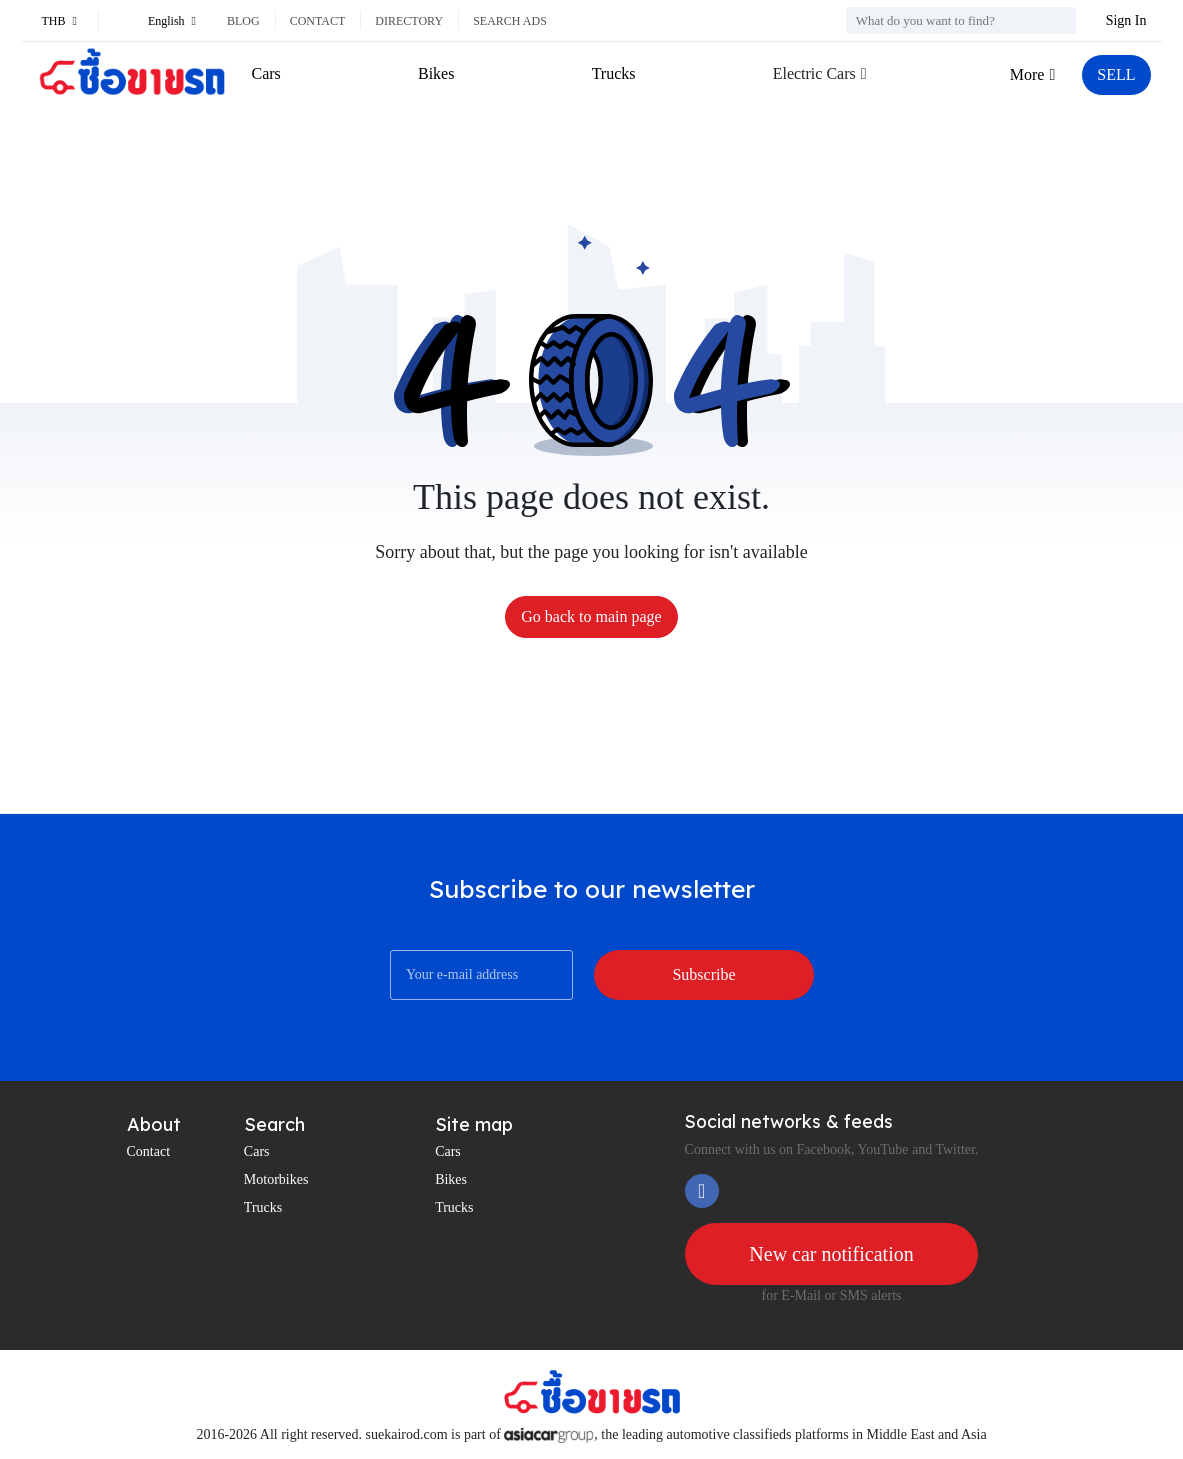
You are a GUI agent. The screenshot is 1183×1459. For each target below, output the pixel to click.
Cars (266, 73)
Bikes (436, 73)
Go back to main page (591, 616)
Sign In (1126, 20)
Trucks (614, 73)
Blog (243, 21)
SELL (1116, 74)
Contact (318, 21)
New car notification (831, 1254)
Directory (409, 21)
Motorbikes (276, 1179)
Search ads (510, 21)
